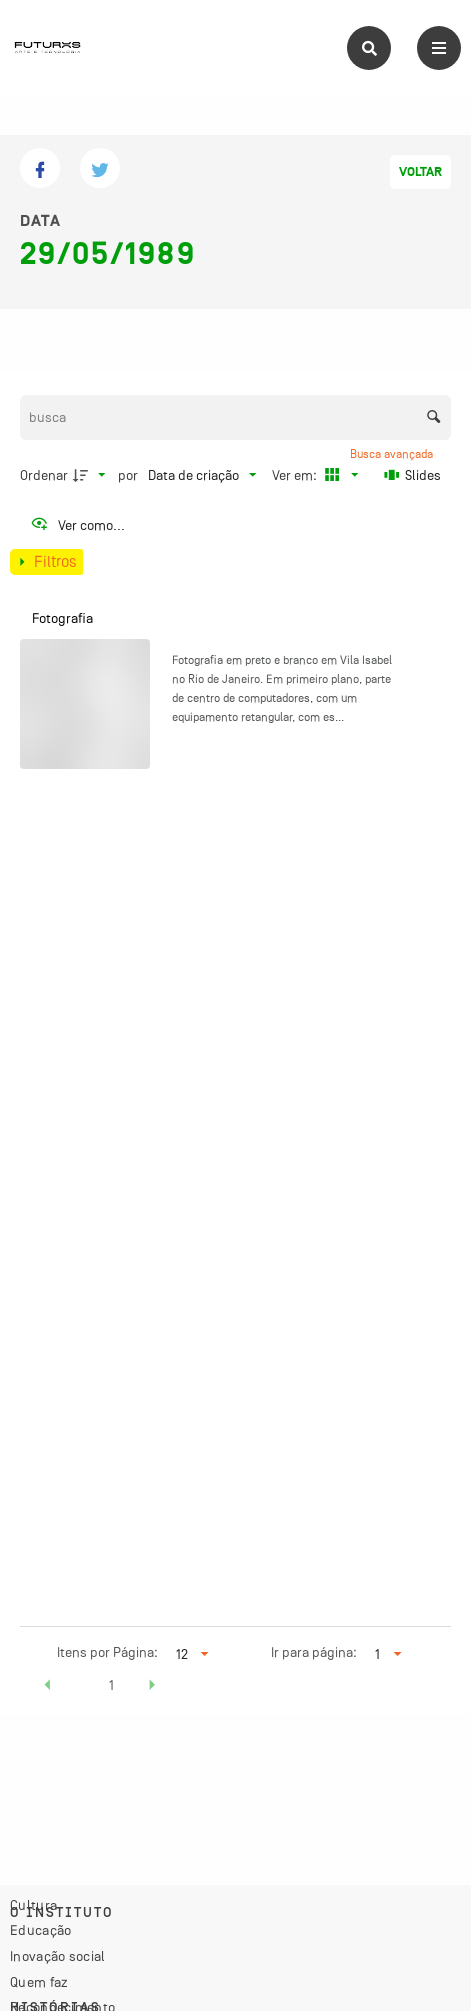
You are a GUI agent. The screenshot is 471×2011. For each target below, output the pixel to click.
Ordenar (44, 475)
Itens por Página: (107, 1652)
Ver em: (296, 475)
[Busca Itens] (236, 417)
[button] (48, 1688)
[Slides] (413, 475)
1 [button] (111, 1685)
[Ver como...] (77, 525)
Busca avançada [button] (393, 454)
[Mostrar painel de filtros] (46, 562)
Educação (40, 1930)
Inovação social (58, 1956)
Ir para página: (314, 1652)
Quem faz (39, 1982)
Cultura (33, 1905)
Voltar (420, 172)
